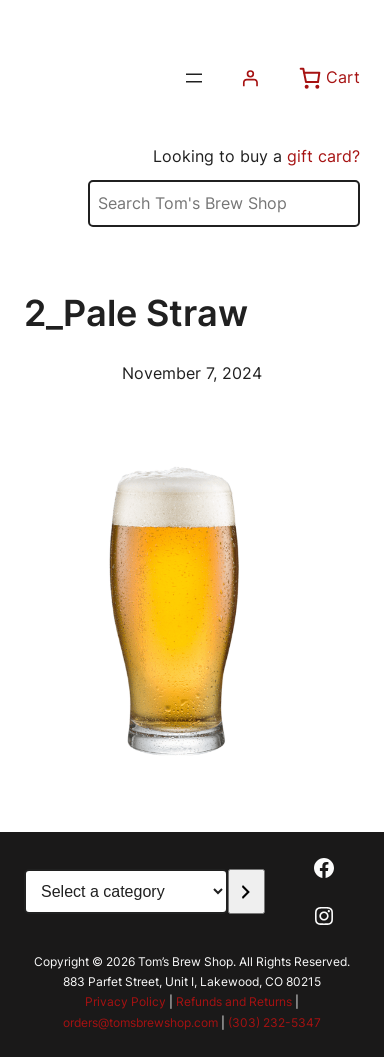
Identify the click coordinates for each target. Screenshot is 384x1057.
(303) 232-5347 (274, 1022)
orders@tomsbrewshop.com (140, 1022)
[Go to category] (246, 891)
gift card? (323, 156)
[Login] (250, 78)
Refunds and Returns (234, 1001)
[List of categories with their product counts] (126, 891)
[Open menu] (194, 78)
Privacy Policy (125, 1001)
